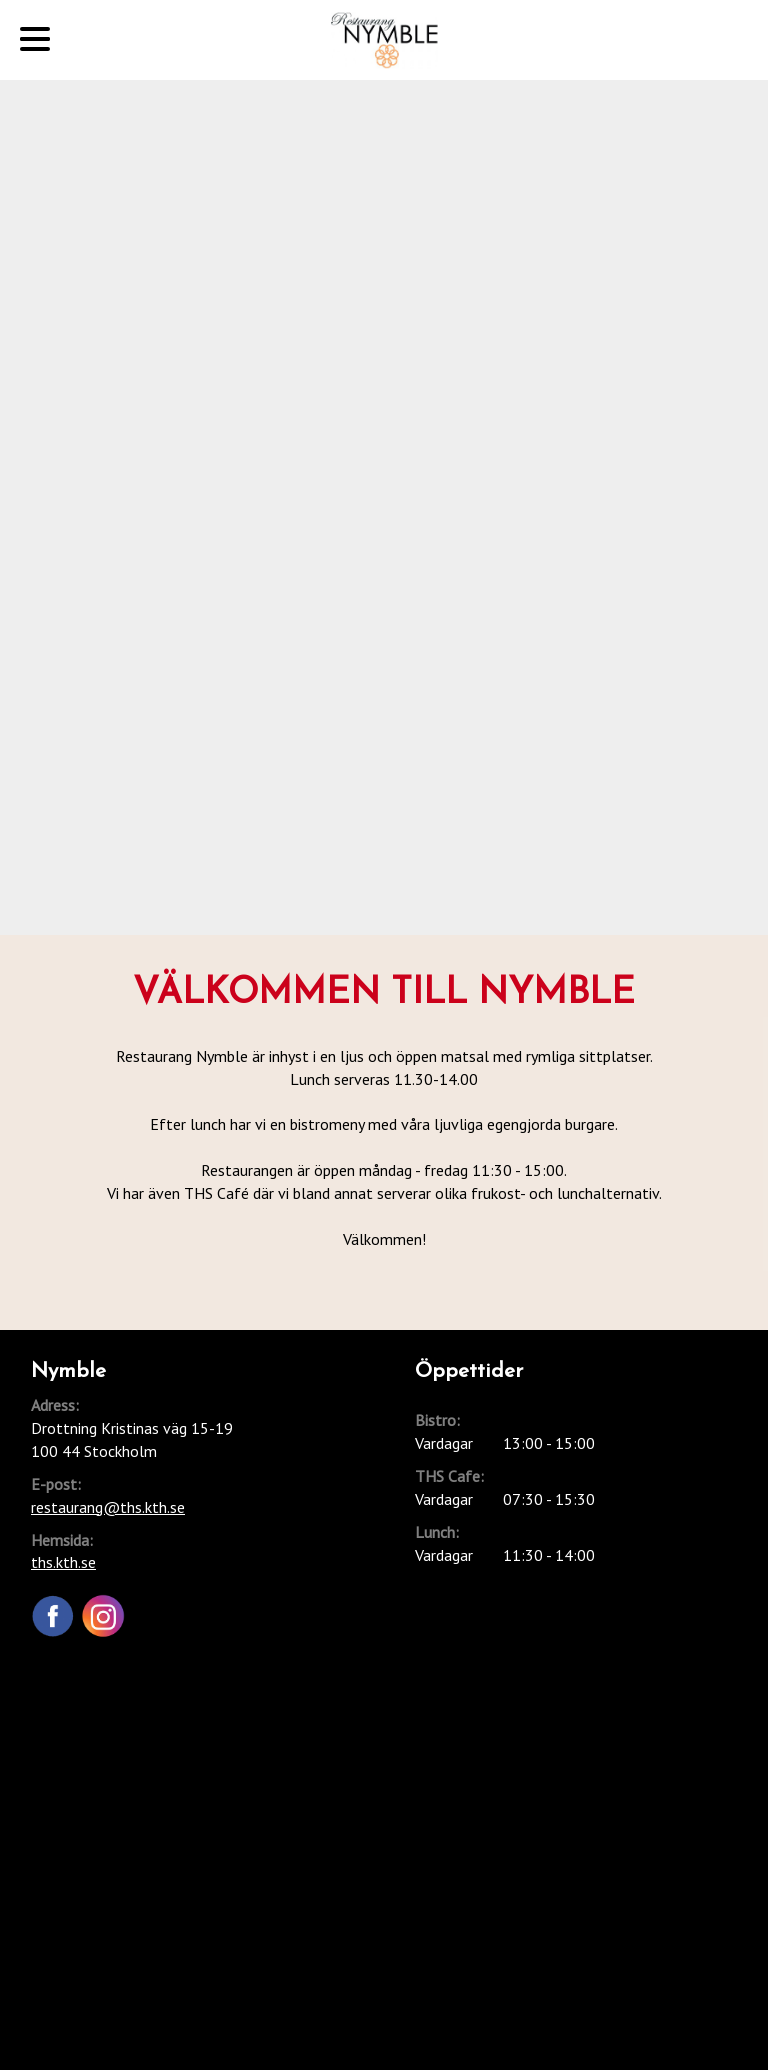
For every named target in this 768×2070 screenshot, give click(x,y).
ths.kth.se (63, 1562)
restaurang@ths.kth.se (108, 1507)
